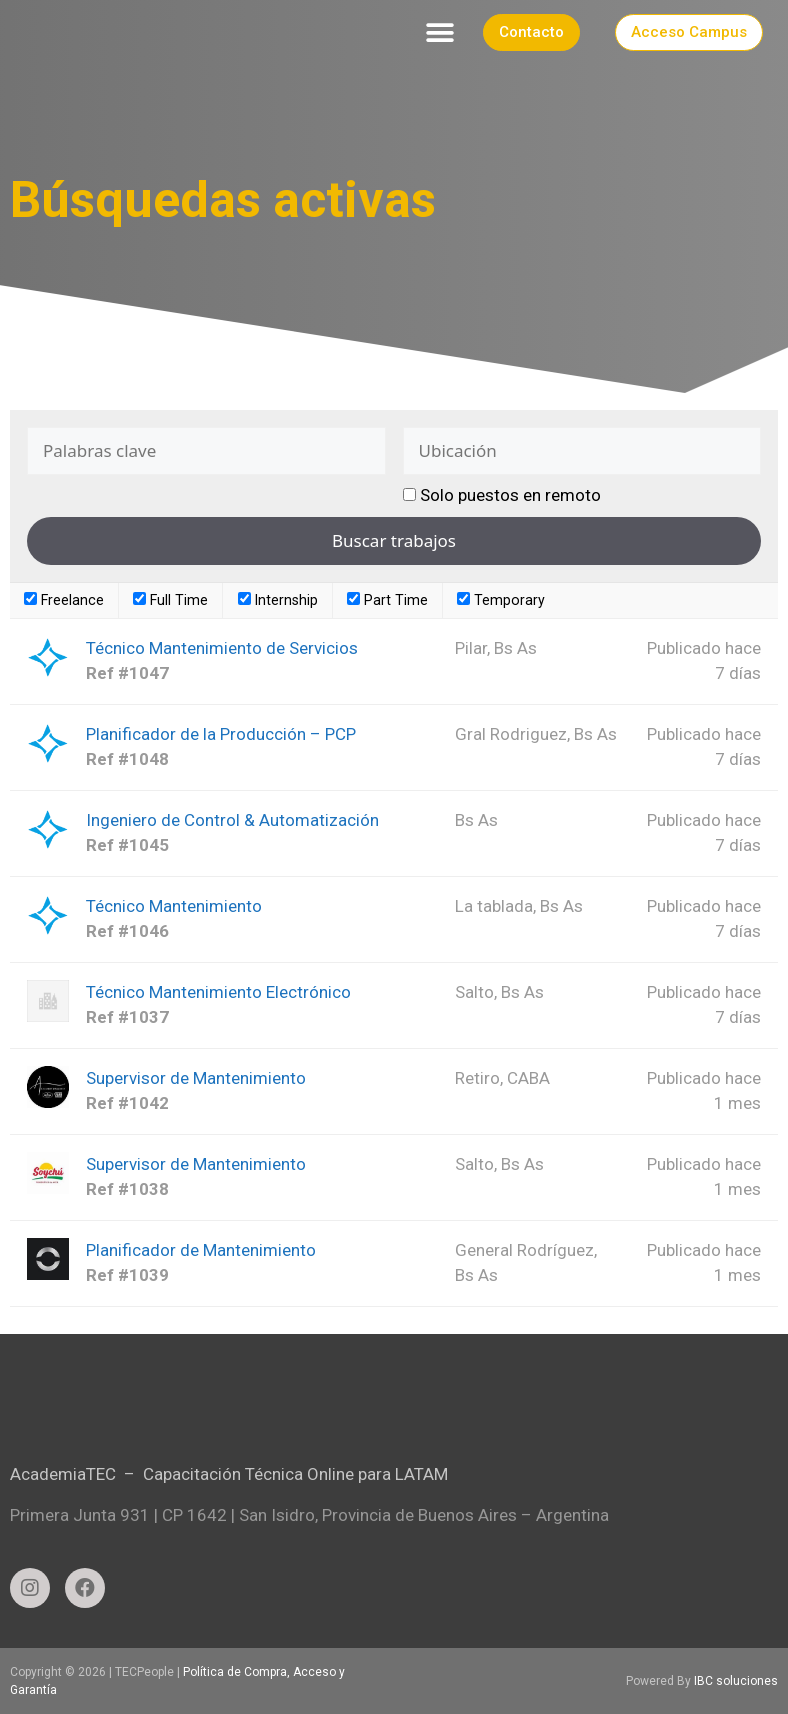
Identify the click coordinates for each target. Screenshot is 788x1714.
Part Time (387, 600)
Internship (278, 600)
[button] (440, 32)
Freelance (64, 600)
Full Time (170, 600)
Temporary (501, 600)
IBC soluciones (736, 1681)
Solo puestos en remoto (510, 495)
